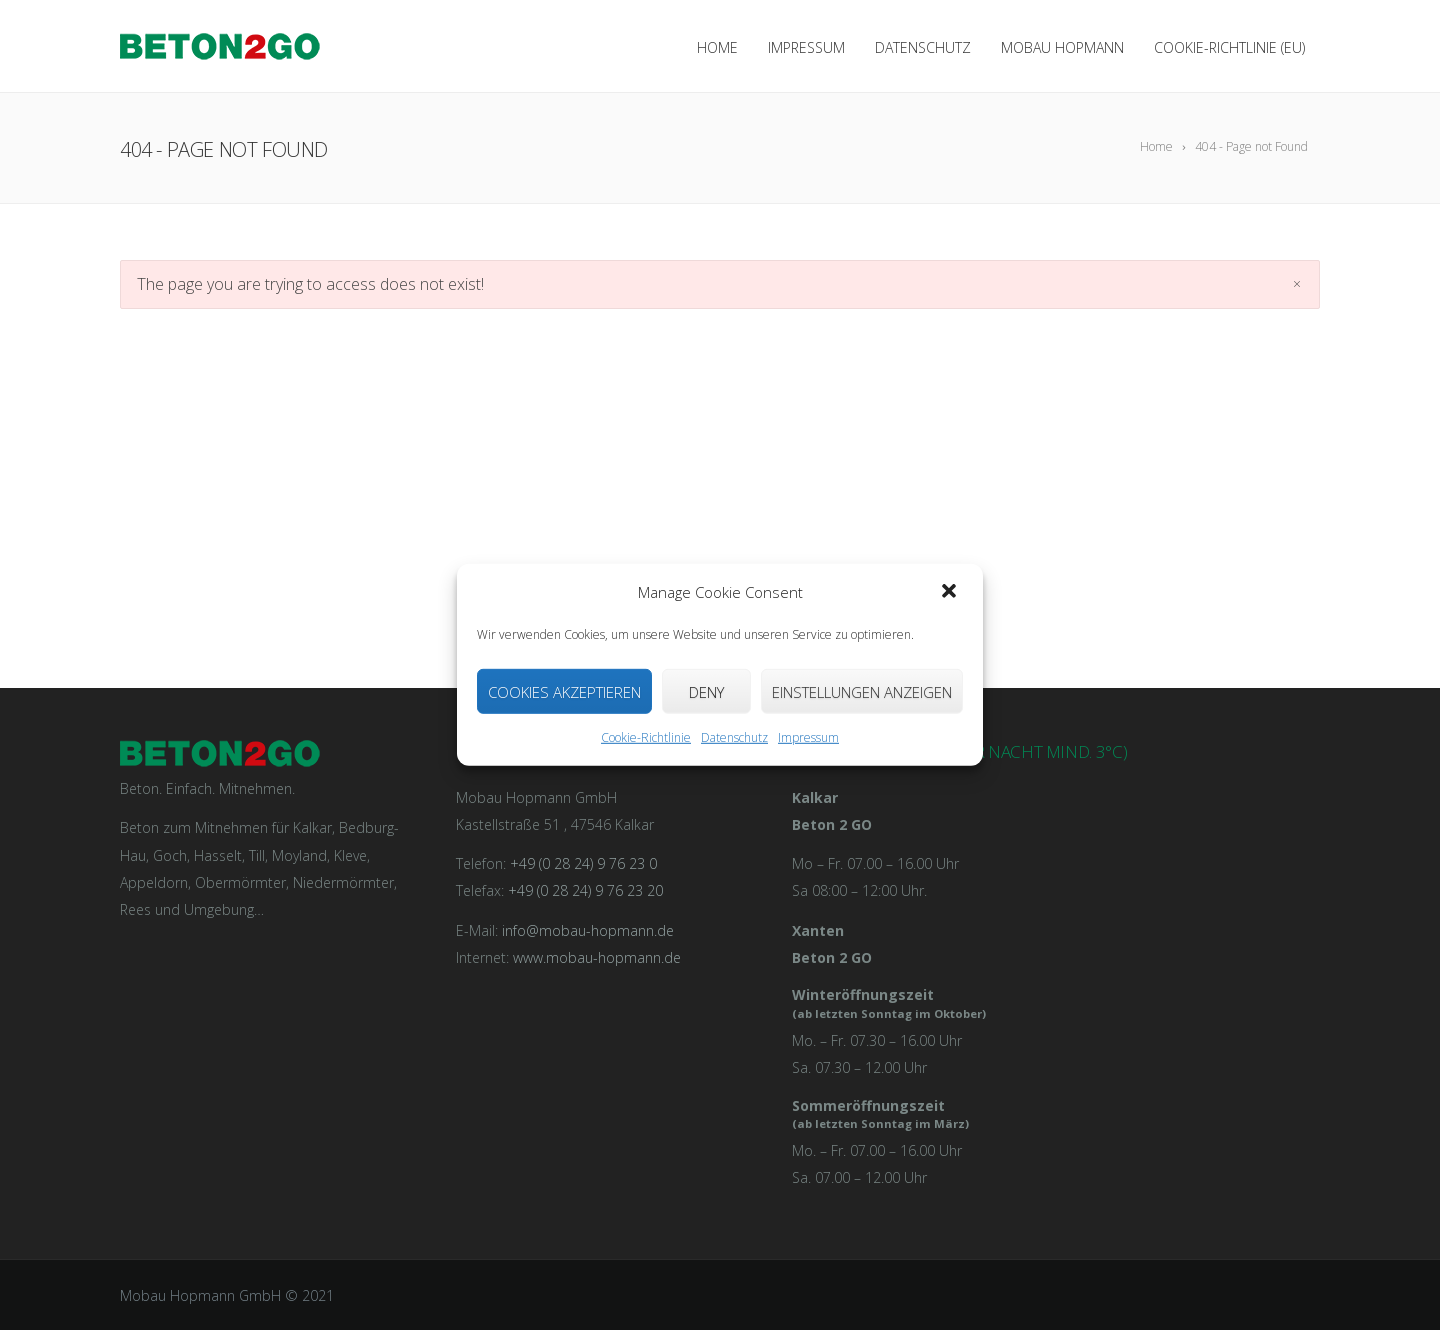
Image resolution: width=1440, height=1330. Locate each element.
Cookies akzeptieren (564, 692)
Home (717, 47)
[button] (951, 592)
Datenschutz (734, 737)
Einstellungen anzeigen (862, 692)
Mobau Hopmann (1062, 47)
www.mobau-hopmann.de (597, 957)
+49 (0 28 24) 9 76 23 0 (583, 863)
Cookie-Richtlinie (646, 737)
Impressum (808, 737)
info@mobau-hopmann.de (588, 930)
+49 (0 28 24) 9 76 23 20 (585, 890)
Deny (706, 692)
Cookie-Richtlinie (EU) (1229, 47)
